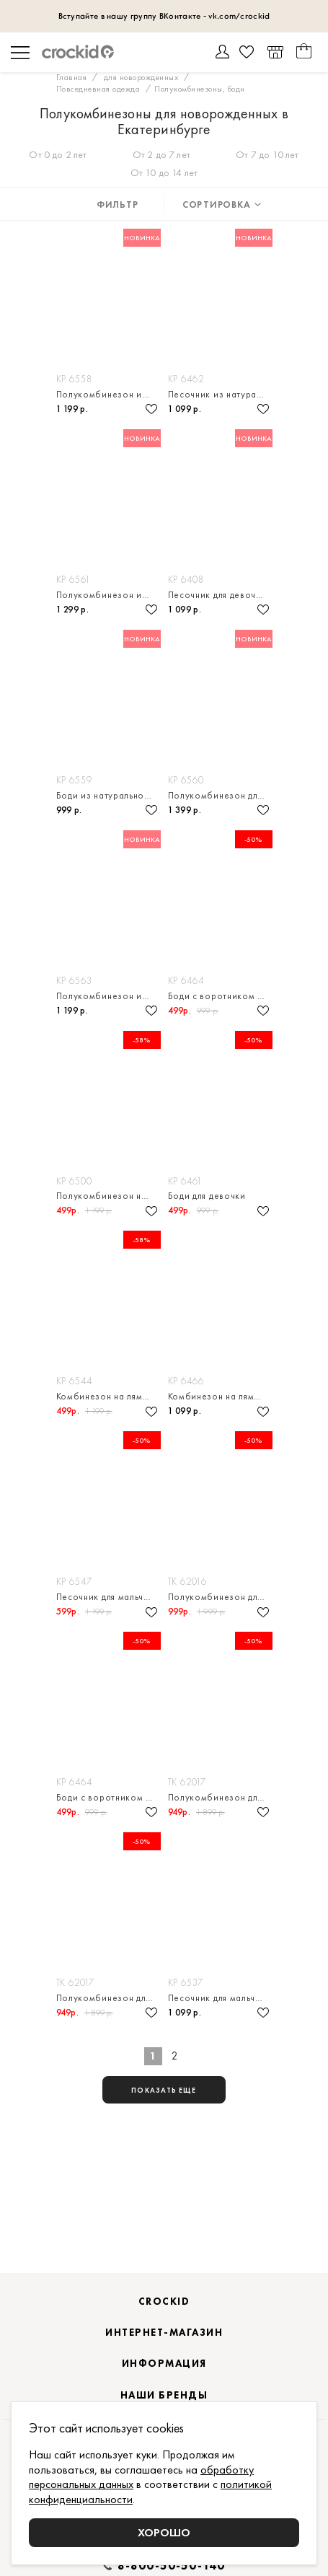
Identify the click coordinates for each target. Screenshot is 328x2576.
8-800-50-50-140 (172, 2566)
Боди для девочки (207, 1195)
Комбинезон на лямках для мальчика (220, 1396)
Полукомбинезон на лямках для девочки (108, 1195)
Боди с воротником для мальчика (220, 996)
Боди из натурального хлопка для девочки (108, 795)
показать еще (163, 2090)
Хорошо (164, 2532)
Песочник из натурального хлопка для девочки (220, 394)
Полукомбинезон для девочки (220, 795)
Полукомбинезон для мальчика (220, 1797)
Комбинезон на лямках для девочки (108, 1396)
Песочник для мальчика (108, 1596)
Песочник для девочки (217, 594)
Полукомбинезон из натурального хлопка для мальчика (108, 394)
